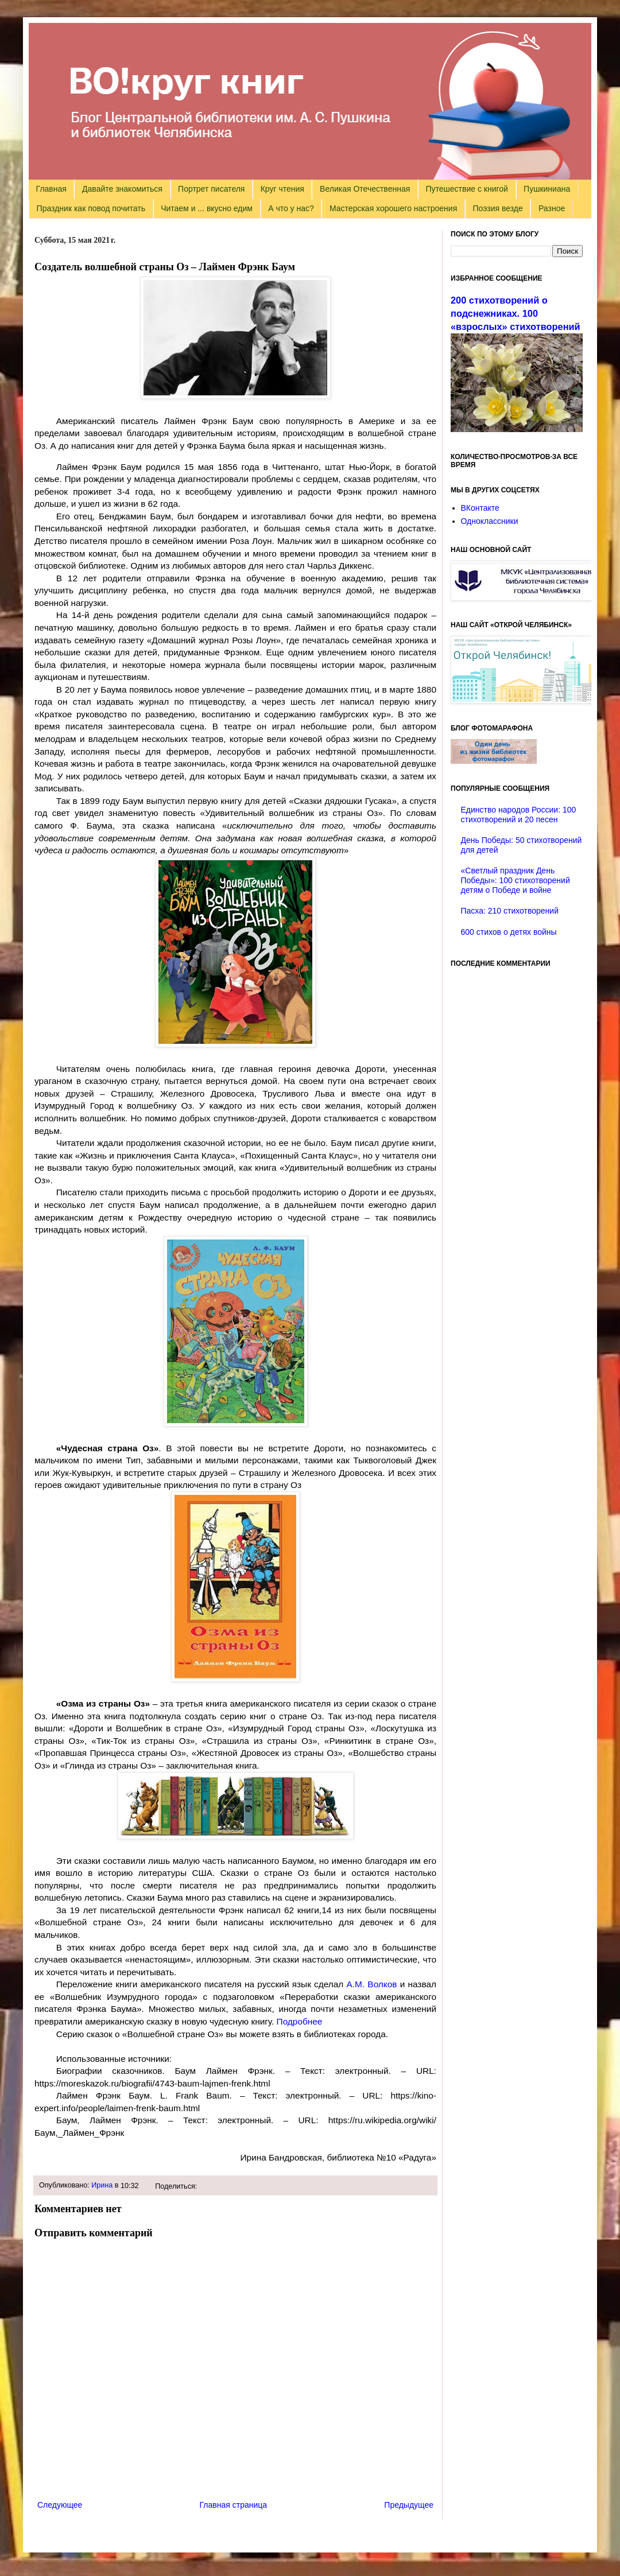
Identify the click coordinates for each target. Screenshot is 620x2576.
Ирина (102, 2185)
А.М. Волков (372, 1984)
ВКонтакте (480, 507)
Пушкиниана (547, 188)
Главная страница (234, 2504)
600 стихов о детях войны (509, 932)
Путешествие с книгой (466, 188)
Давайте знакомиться (122, 188)
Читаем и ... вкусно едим (207, 208)
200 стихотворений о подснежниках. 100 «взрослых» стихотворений (515, 313)
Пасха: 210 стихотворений (510, 910)
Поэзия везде (497, 208)
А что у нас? (291, 208)
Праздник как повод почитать (91, 208)
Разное (551, 208)
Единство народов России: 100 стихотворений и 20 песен (518, 814)
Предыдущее (408, 2504)
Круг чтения (282, 188)
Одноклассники (489, 521)
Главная (51, 188)
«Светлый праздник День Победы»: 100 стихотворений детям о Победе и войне (515, 880)
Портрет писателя (211, 188)
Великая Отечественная (365, 188)
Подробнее (300, 2021)
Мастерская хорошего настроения (393, 208)
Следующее (59, 2504)
